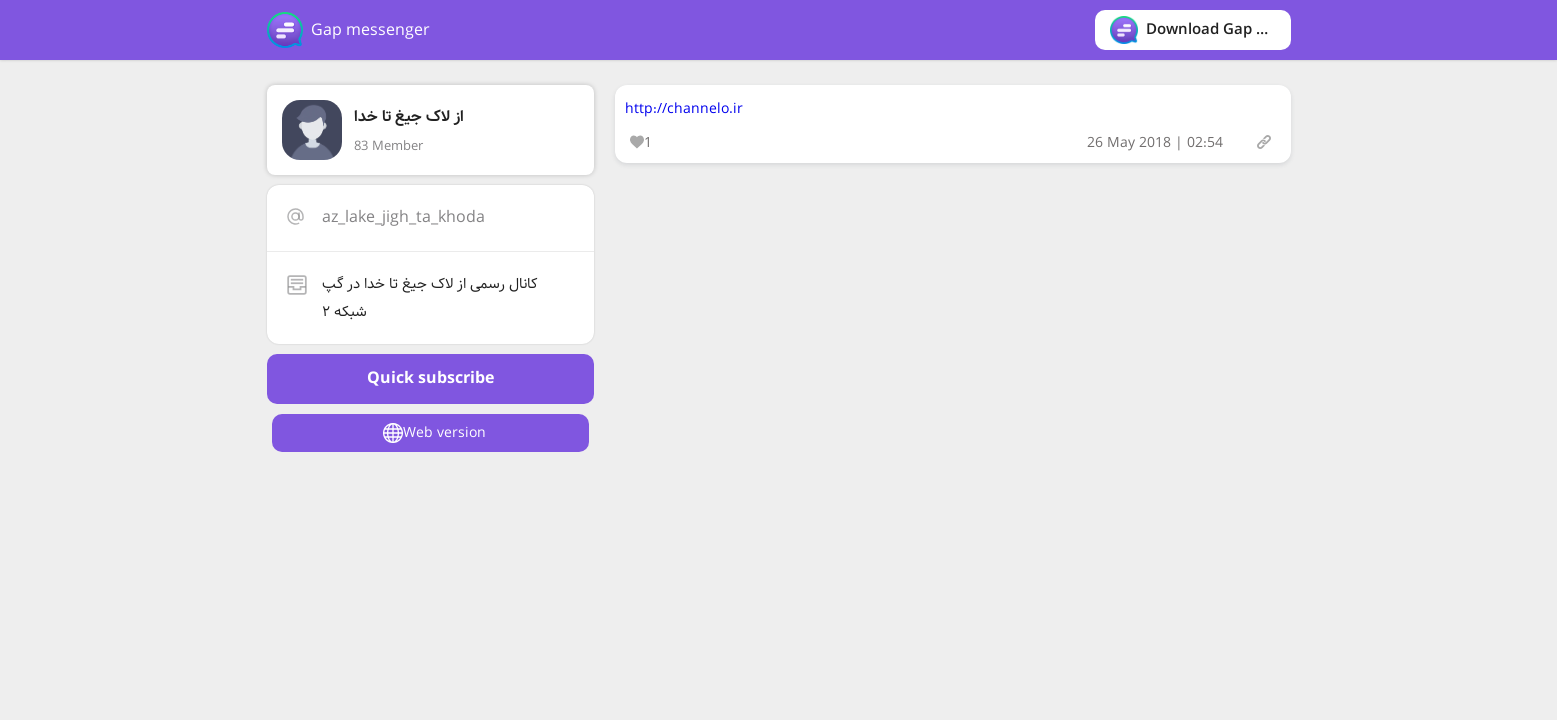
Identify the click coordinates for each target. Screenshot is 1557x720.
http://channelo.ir (684, 109)
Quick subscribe (430, 378)
